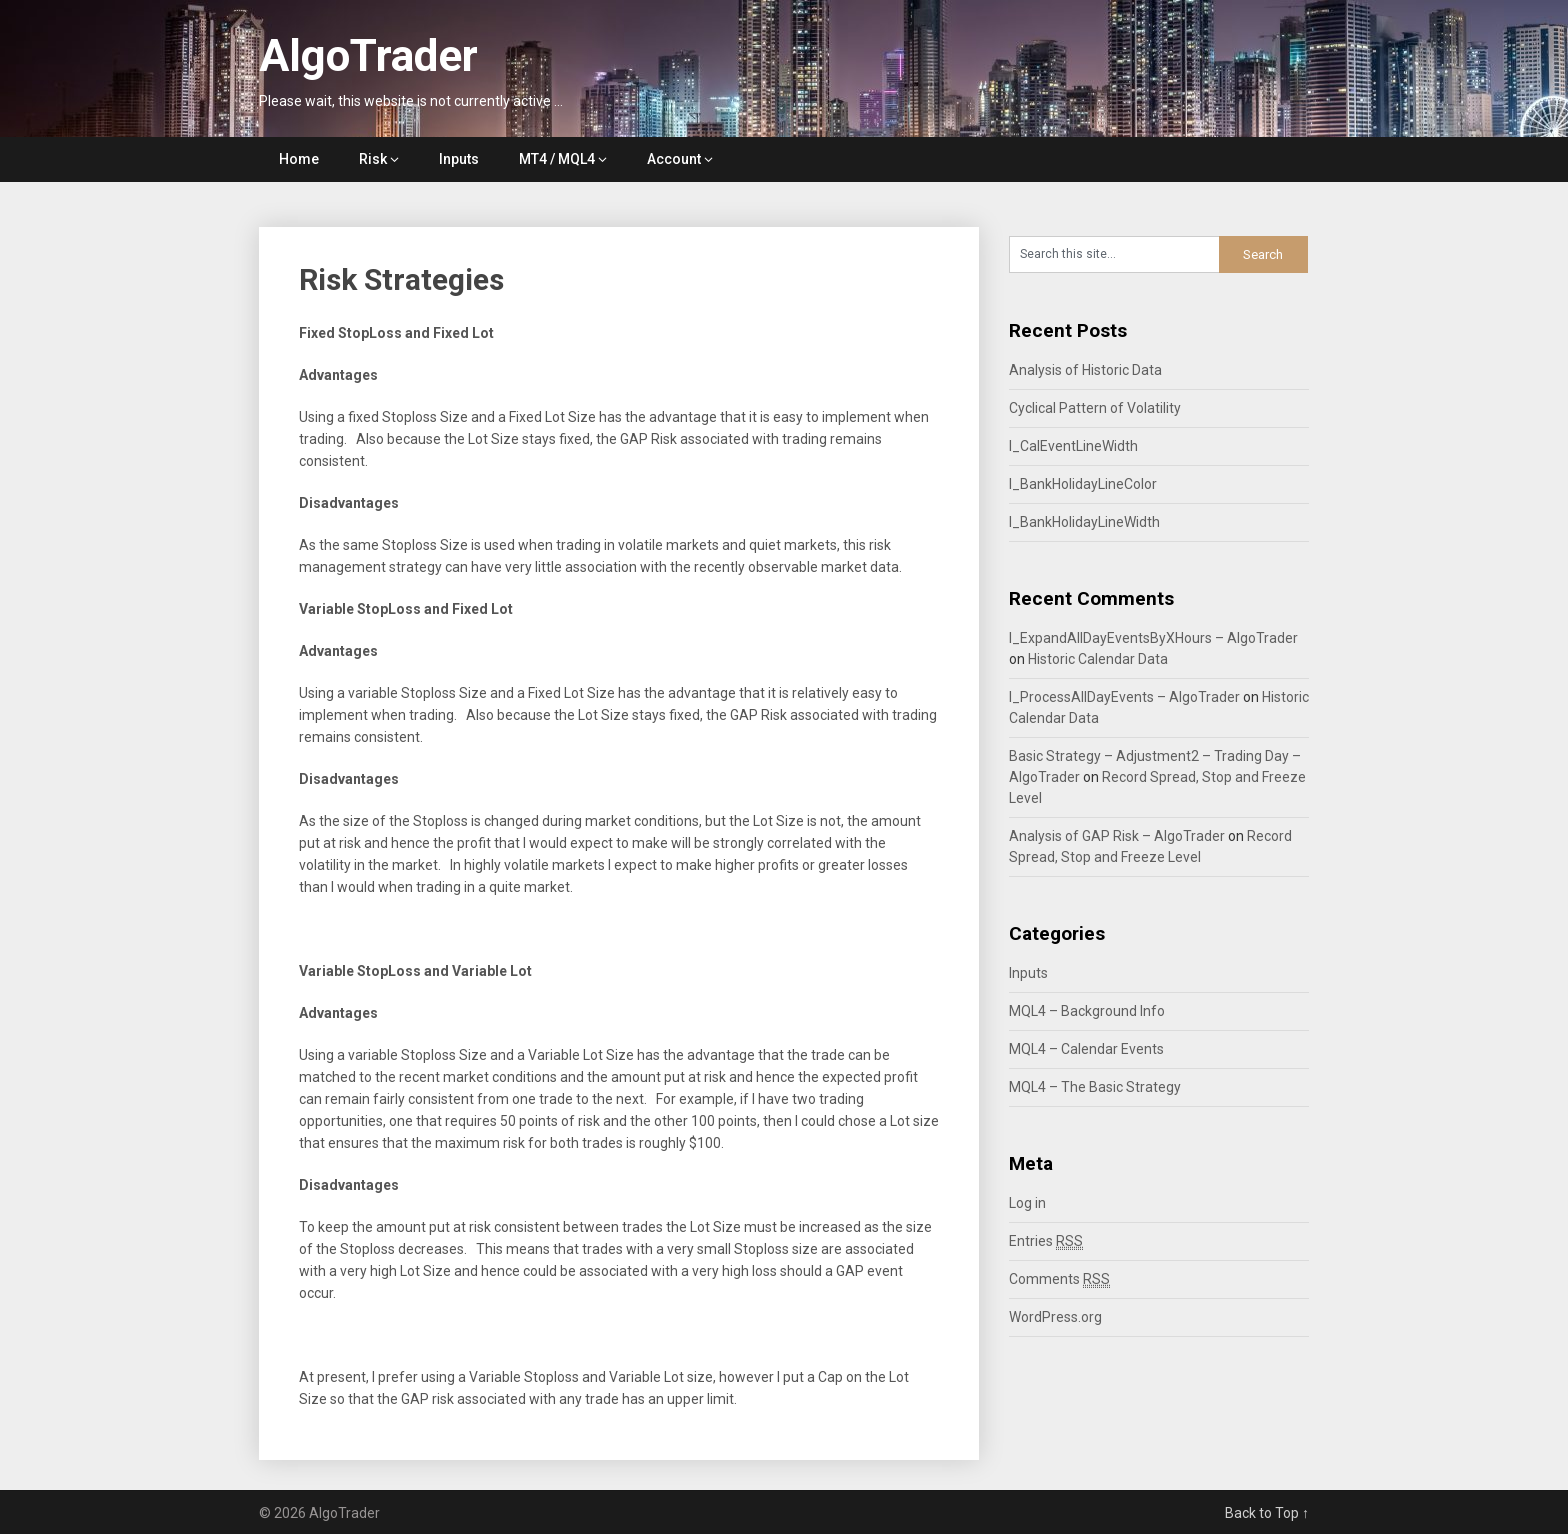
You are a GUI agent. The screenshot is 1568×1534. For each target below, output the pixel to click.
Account (674, 159)
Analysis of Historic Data (1085, 370)
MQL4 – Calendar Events (1086, 1049)
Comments (1059, 1279)
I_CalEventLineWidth (1073, 446)
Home (299, 159)
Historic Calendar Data (1098, 659)
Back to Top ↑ (1267, 1513)
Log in (1027, 1203)
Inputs (459, 159)
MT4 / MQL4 (557, 159)
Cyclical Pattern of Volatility (1095, 408)
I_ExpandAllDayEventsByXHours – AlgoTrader (1153, 638)
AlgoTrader (368, 56)
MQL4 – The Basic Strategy (1095, 1087)
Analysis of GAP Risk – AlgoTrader (1117, 836)
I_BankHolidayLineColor (1083, 484)
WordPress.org (1055, 1317)
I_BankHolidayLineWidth (1084, 522)
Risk (373, 159)
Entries (1046, 1241)
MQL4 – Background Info (1087, 1011)
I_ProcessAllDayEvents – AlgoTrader (1124, 697)
